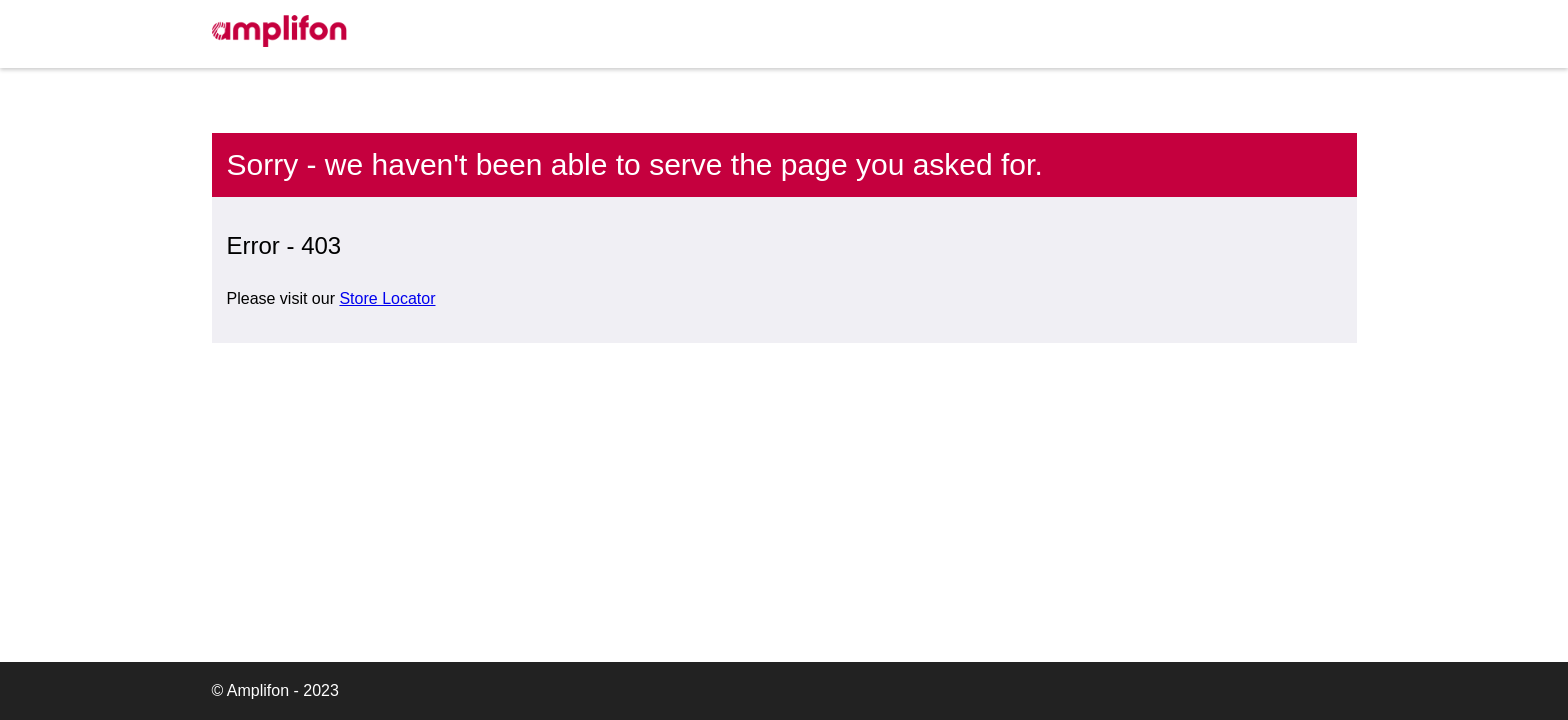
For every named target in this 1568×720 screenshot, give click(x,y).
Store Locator (387, 298)
